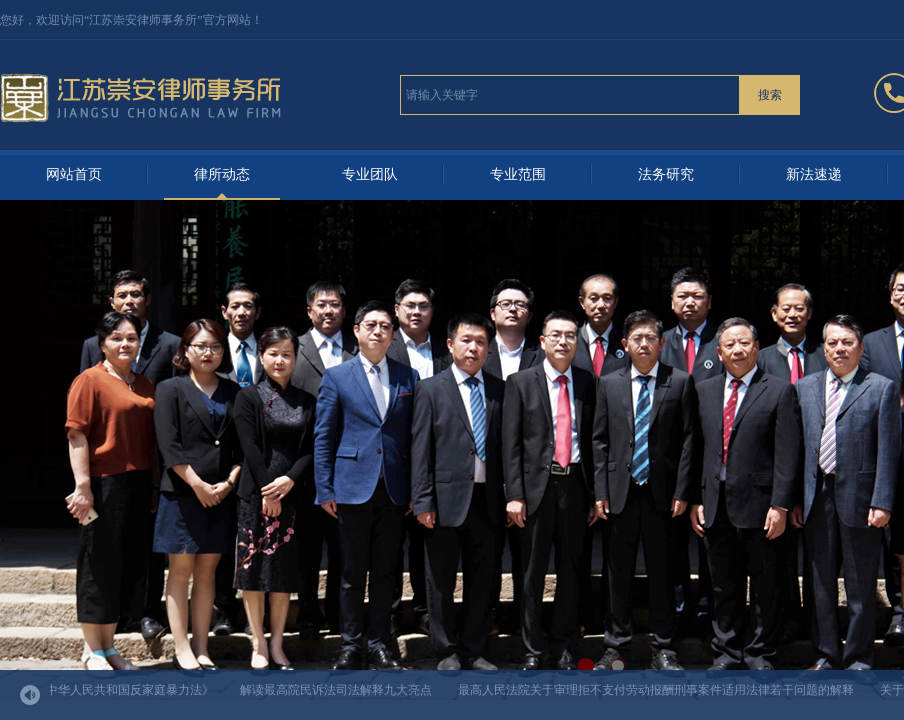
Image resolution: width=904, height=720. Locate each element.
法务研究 (666, 174)
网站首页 (74, 174)
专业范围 (518, 174)
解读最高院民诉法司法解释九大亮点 (338, 690)
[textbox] (570, 95)
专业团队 (370, 174)
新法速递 (814, 174)
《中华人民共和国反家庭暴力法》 (126, 690)
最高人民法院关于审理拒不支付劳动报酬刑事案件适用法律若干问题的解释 (658, 690)
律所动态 (222, 174)
